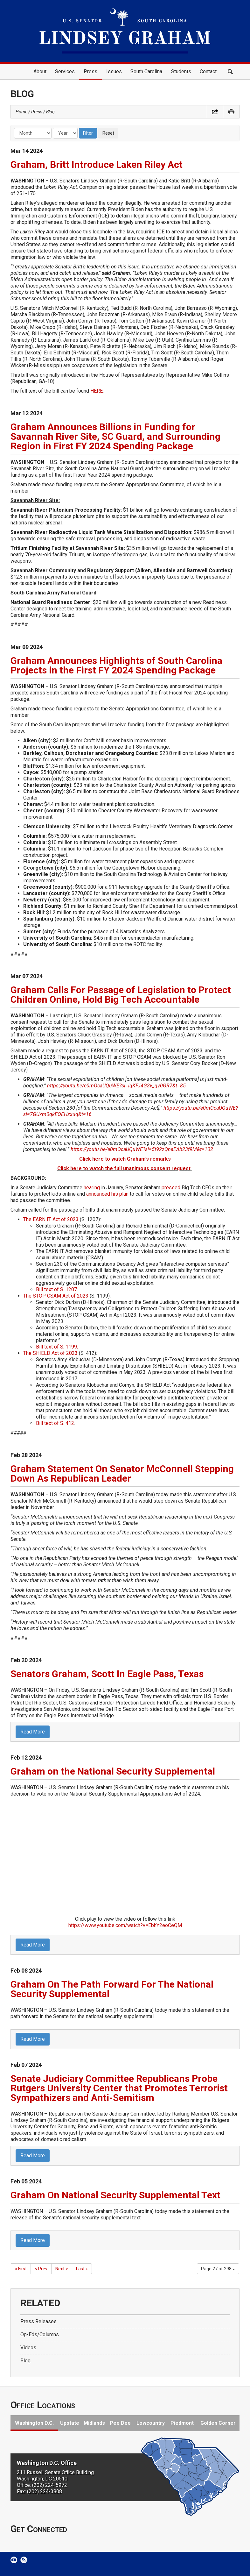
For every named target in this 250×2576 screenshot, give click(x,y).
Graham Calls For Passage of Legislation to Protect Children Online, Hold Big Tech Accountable (120, 994)
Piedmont (182, 2423)
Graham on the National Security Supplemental (112, 1771)
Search (230, 72)
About (39, 71)
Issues (114, 71)
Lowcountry (150, 2423)
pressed (171, 1188)
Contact (208, 71)
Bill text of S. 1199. (57, 1347)
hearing (92, 1188)
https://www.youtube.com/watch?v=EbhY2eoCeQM (125, 1925)
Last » (82, 2268)
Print (231, 111)
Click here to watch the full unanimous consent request (124, 1168)
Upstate (69, 2423)
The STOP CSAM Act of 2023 (55, 1296)
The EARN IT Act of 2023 (51, 1219)
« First (21, 2268)
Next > (61, 2268)
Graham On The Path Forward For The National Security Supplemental (111, 1989)
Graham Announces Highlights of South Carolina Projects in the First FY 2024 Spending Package (116, 665)
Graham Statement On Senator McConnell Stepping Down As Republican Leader (122, 1473)
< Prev (41, 2268)
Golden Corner (218, 2423)
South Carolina (146, 71)
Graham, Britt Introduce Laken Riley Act (96, 164)
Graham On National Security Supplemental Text (115, 2195)
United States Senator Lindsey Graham (125, 31)
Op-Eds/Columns (39, 2334)
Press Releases (38, 2321)
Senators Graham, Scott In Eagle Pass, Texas (107, 1673)
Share (215, 111)
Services (65, 71)
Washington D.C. (34, 2423)
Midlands (94, 2423)
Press (90, 71)
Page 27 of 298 (218, 2268)
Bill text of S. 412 (55, 1423)
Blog (50, 111)
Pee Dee (120, 2423)
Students (181, 71)
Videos (28, 2348)
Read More (32, 1732)
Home (19, 72)
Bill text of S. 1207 (56, 1289)
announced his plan (107, 1194)
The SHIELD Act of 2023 (50, 1353)
